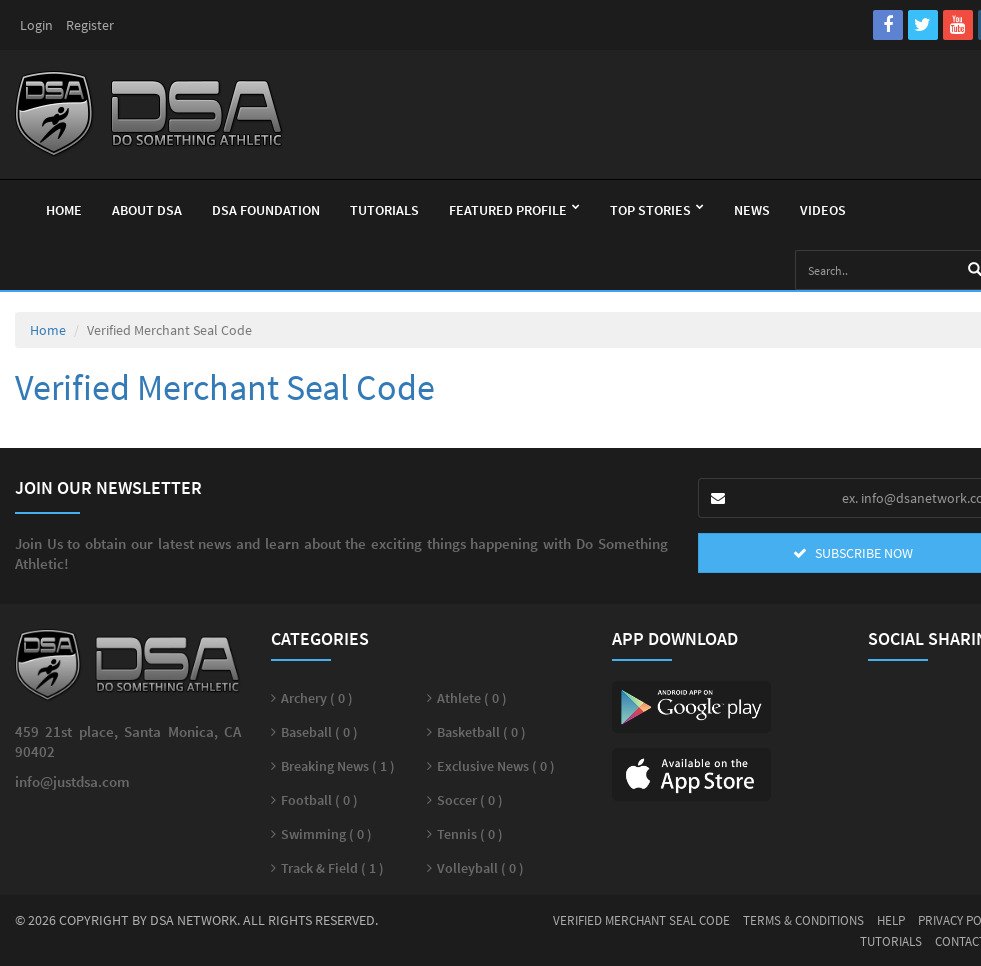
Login (36, 25)
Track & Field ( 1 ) (332, 868)
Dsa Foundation (266, 210)
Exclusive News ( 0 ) (496, 766)
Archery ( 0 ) (317, 698)
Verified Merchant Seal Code (641, 920)
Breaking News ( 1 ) (338, 766)
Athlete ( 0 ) (472, 698)
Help (891, 920)
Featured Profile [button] (514, 210)
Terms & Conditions (803, 920)
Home (64, 210)
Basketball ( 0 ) (481, 732)
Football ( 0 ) (319, 800)
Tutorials (384, 210)
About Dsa (147, 210)
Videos (823, 210)
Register (90, 25)
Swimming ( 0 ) (326, 834)
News (752, 210)
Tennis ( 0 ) (470, 834)
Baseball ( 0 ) (319, 732)
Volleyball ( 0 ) (480, 868)
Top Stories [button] (657, 210)
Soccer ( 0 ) (470, 800)
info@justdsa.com (72, 781)
